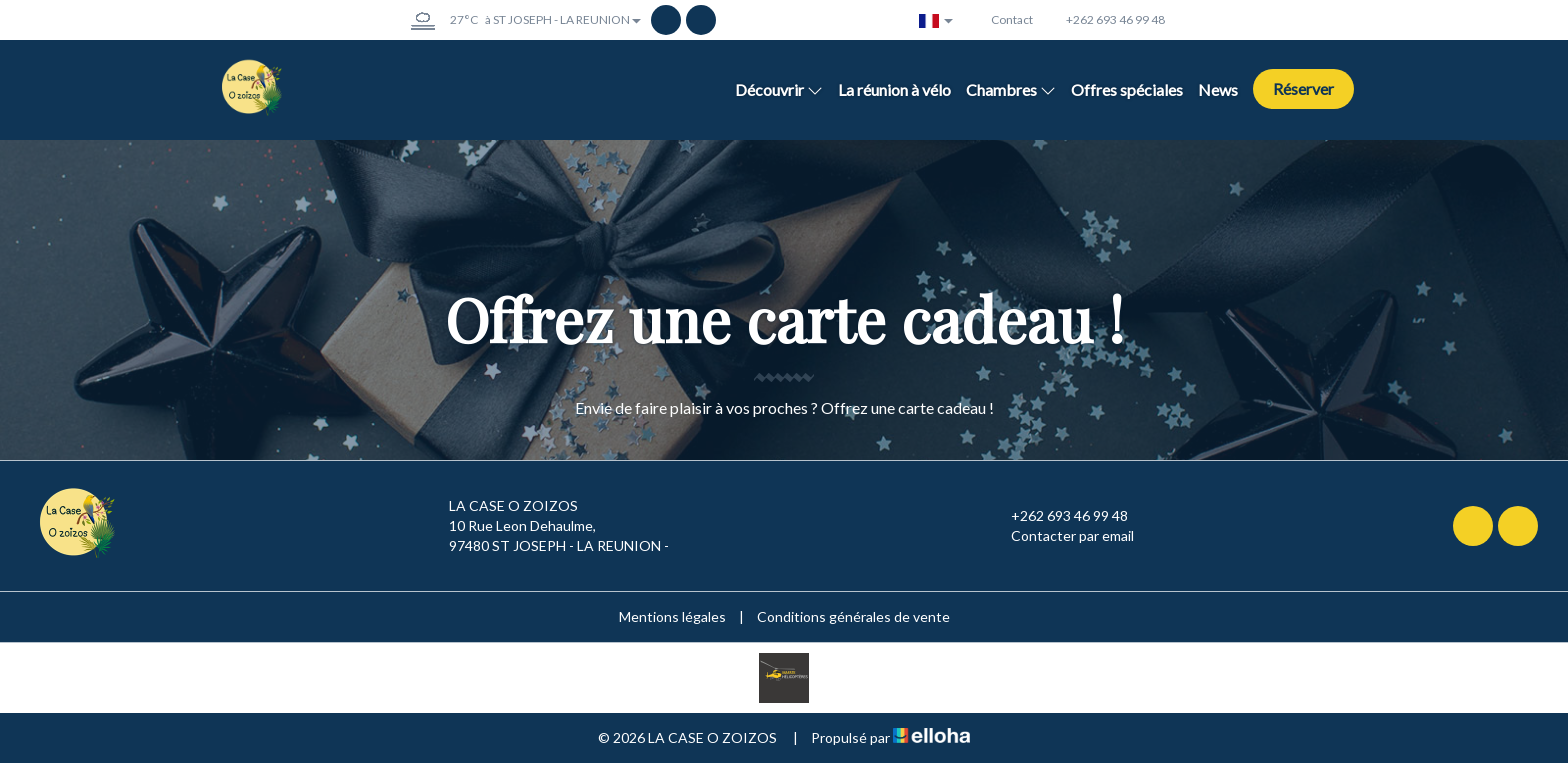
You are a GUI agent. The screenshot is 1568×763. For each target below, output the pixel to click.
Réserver (1303, 88)
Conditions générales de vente (853, 616)
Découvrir (779, 89)
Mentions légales (672, 616)
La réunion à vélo (894, 89)
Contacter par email (1061, 536)
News (1218, 89)
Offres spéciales (1127, 89)
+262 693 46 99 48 (1058, 516)
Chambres (1011, 89)
